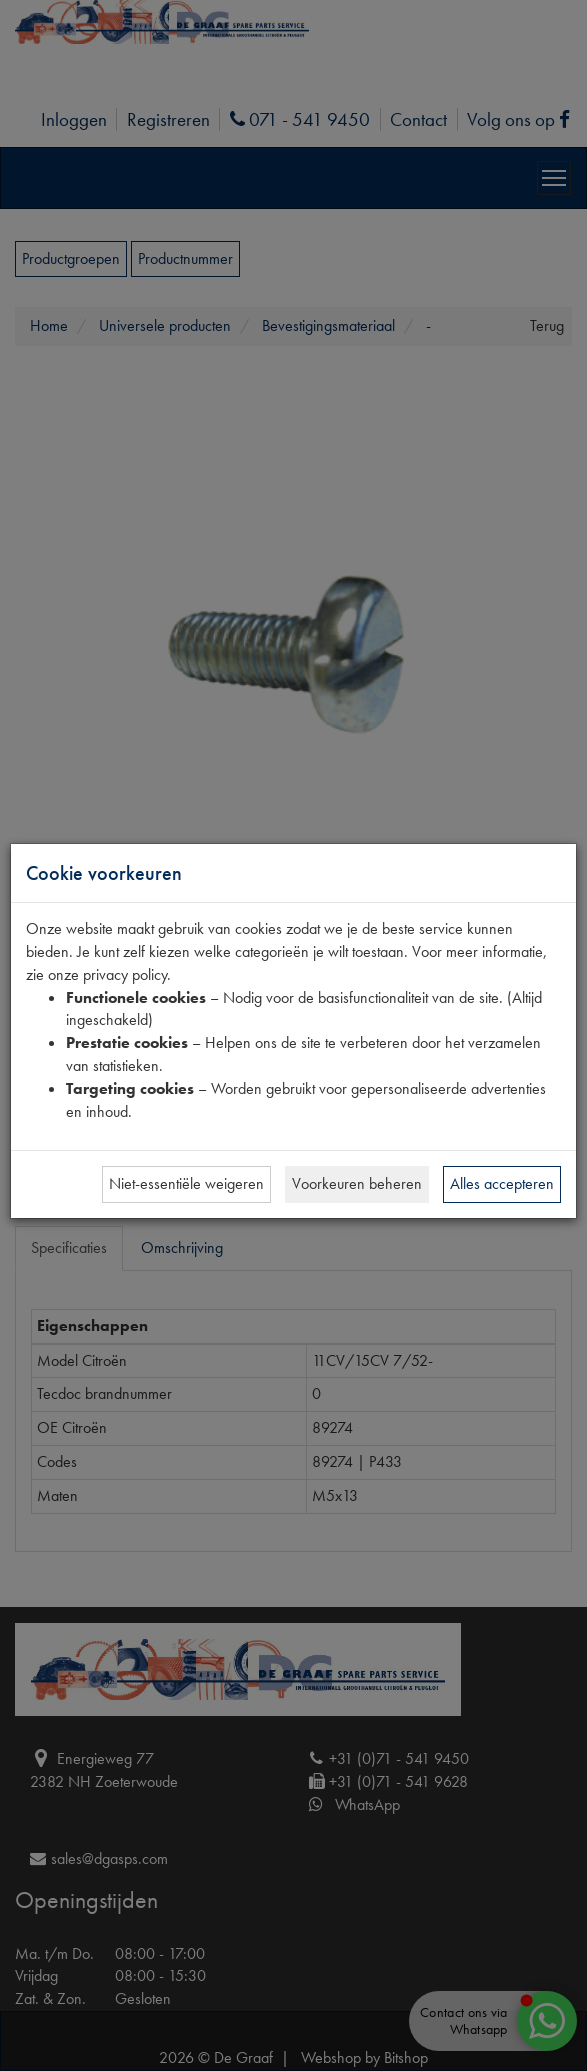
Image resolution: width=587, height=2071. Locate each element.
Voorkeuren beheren (357, 1183)
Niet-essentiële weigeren (186, 1183)
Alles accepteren (502, 1183)
